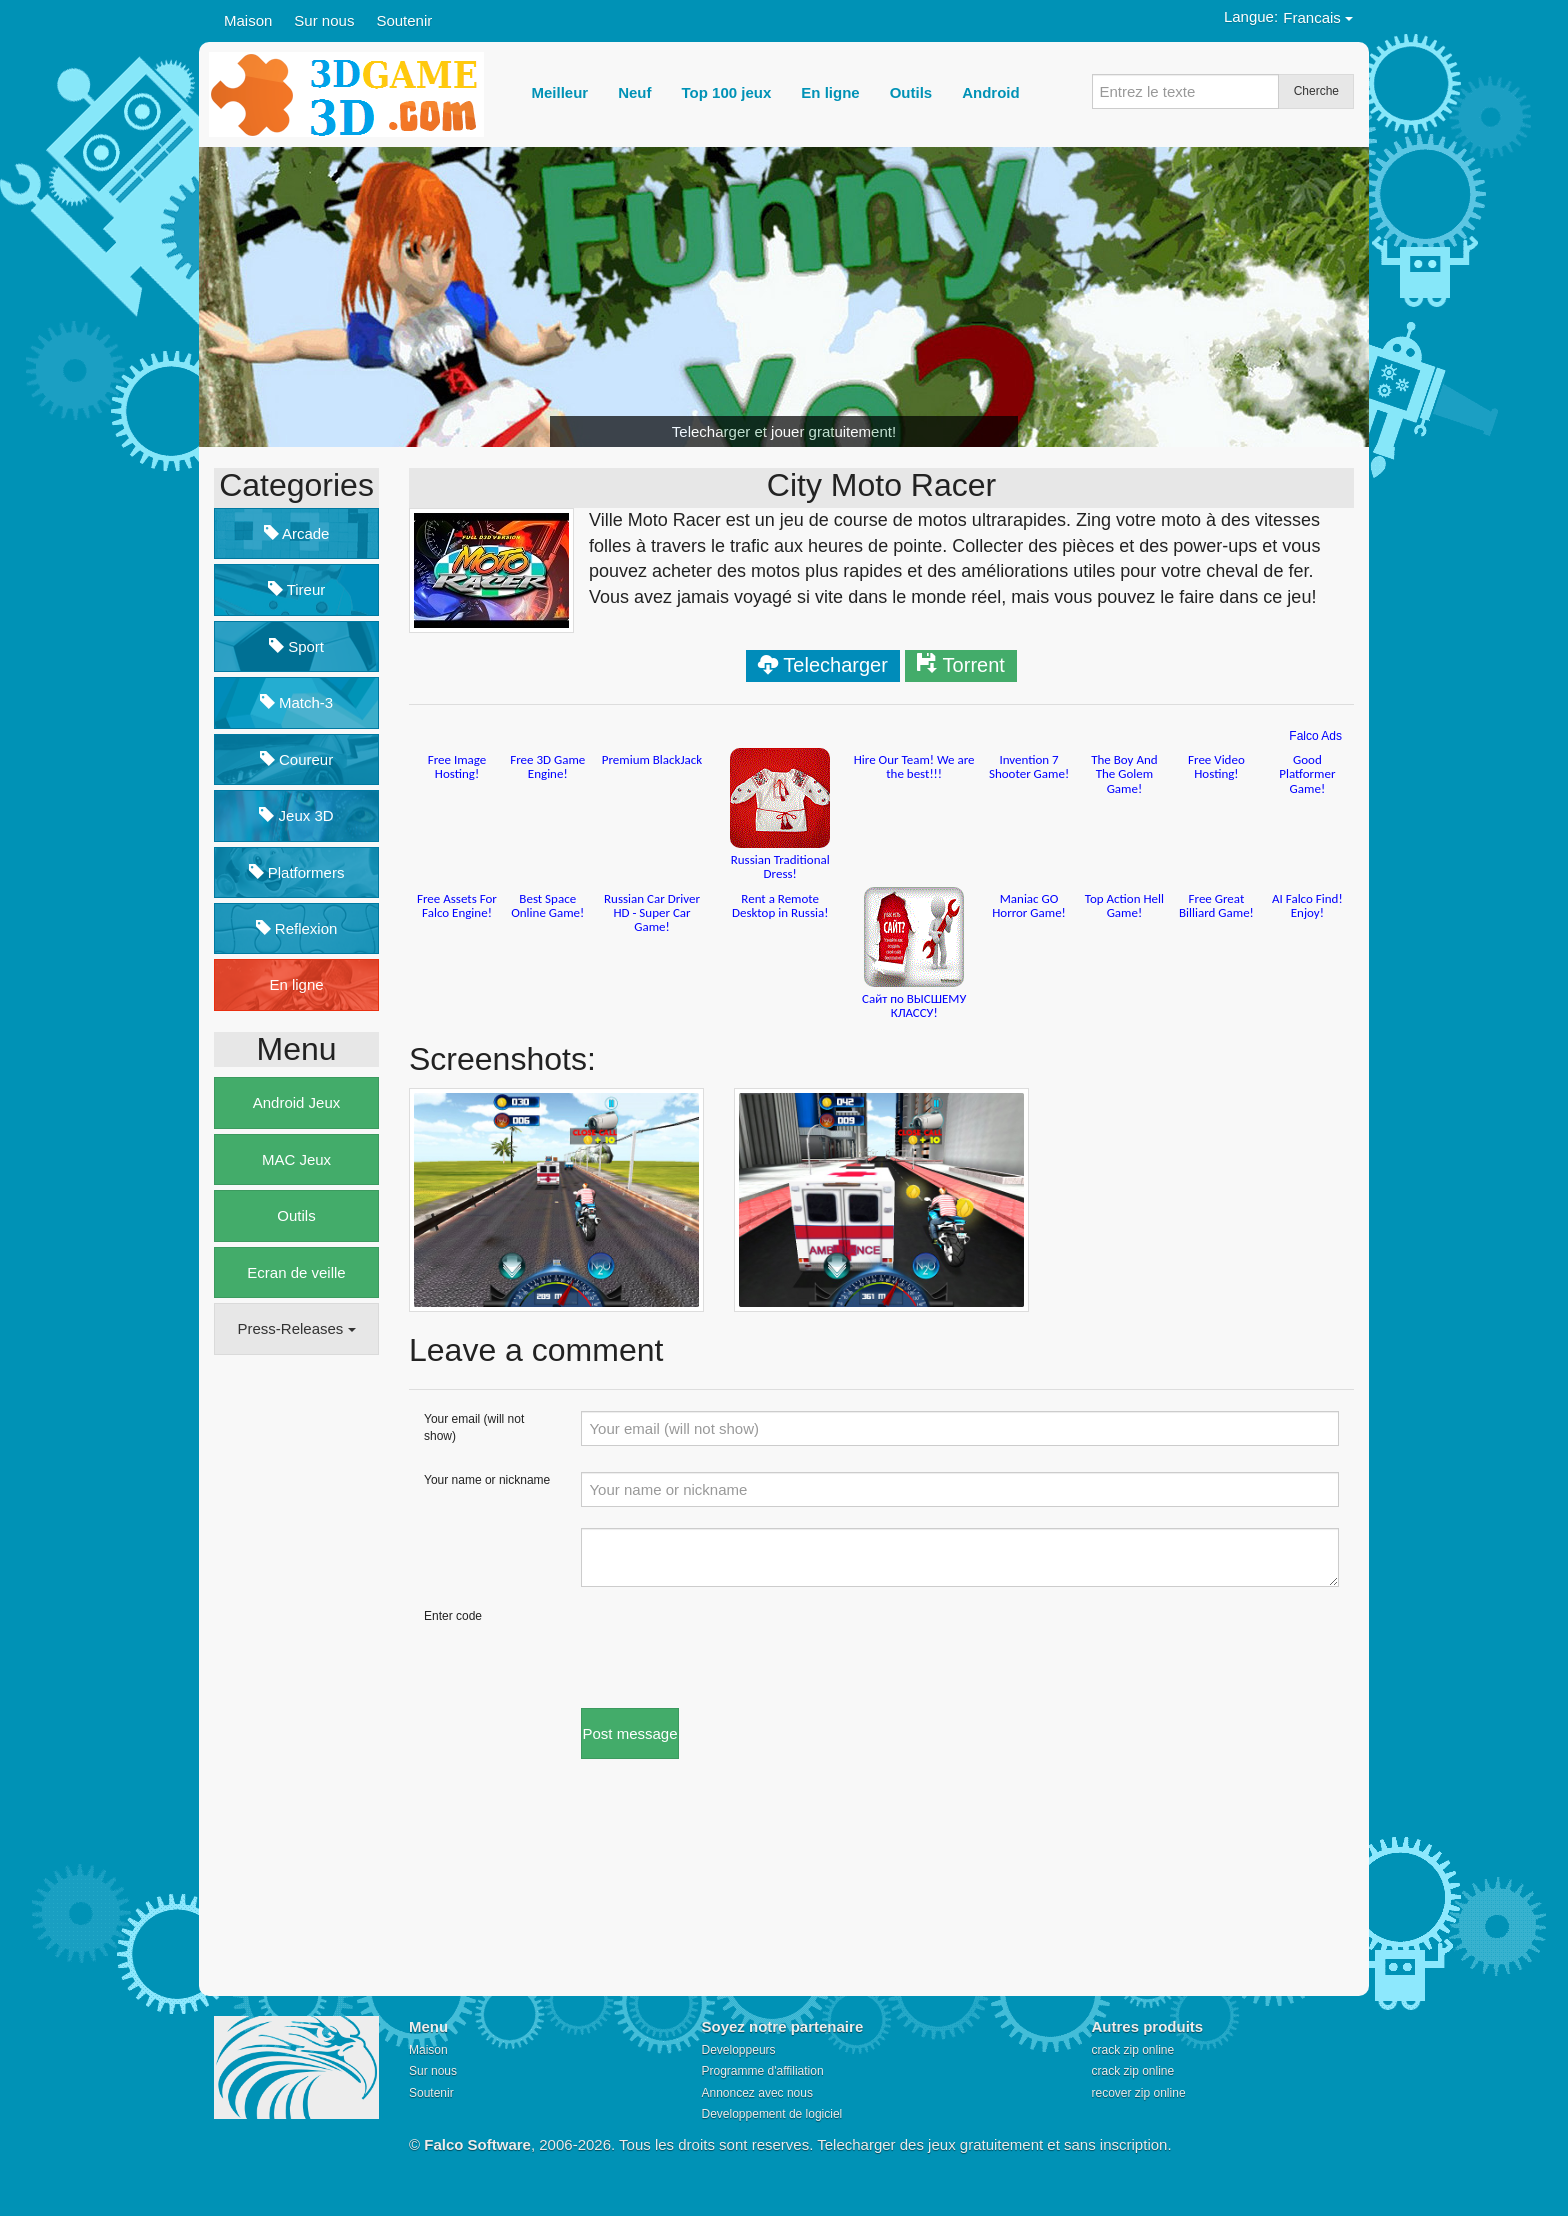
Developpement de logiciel (772, 2114)
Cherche (1316, 91)
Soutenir (404, 20)
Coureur (296, 759)
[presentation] (733, 1647)
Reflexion (297, 928)
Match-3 (296, 702)
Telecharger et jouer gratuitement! (784, 431)
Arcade (297, 533)
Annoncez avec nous (757, 2093)
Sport (296, 646)
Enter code (453, 1616)
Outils (296, 1215)
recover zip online (1139, 2093)
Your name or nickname (487, 1480)
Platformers (297, 872)
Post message (629, 1733)
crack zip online (1133, 2050)
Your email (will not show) (474, 1427)
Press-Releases (296, 1328)
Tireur (297, 589)
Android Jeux (297, 1102)
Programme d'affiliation (763, 2071)
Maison (248, 20)
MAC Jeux (296, 1159)
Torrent (974, 665)
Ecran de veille (296, 1272)
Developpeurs (739, 2050)
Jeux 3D (296, 815)
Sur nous (324, 20)
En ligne (296, 984)
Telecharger (835, 665)
